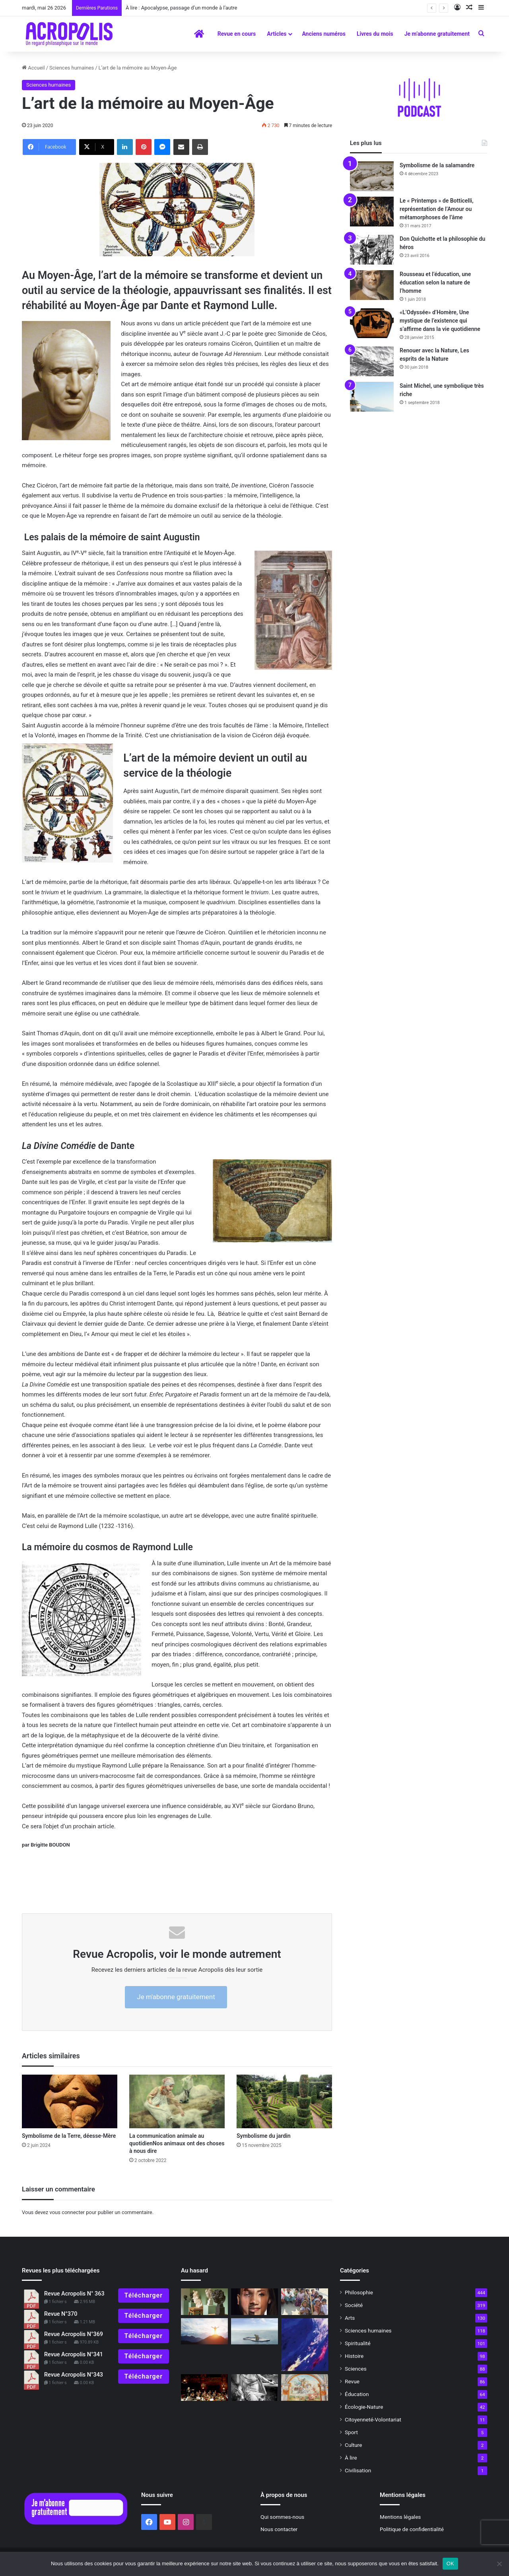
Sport (351, 2432)
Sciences (356, 2368)
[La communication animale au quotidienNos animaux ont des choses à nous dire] (177, 2101)
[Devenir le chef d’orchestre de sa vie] (204, 2387)
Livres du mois (375, 34)
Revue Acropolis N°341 (73, 2354)
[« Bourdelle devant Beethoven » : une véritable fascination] (204, 2301)
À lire (351, 2457)
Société (354, 2305)
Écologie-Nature (364, 2407)
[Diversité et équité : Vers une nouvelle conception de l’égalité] (254, 2301)
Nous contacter (278, 2529)
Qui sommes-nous (282, 2517)
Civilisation (358, 2470)
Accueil (33, 68)
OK (450, 2563)
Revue (352, 2381)
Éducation (357, 2394)
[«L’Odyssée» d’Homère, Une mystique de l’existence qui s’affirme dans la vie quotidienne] (372, 323)
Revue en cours (237, 34)
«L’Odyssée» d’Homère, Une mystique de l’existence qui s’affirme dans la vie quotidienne (440, 320)
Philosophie (359, 2292)
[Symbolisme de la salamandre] (372, 176)
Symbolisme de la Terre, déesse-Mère (69, 2136)
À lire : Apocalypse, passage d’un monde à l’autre (181, 8)
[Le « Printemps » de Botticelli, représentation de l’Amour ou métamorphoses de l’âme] (372, 211)
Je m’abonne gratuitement (437, 34)
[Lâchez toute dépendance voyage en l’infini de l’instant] (304, 2344)
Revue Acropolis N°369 (73, 2334)
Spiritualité (358, 2343)
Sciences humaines (71, 68)
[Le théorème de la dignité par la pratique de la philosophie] (304, 2301)
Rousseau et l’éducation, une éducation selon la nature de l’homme (435, 282)
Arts (350, 2318)
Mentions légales (400, 2517)
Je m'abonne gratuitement (176, 1997)
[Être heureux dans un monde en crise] (254, 2331)
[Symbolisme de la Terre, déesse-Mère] (69, 2101)
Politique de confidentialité (412, 2529)
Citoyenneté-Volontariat (373, 2419)
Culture (353, 2445)
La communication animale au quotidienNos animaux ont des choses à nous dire (176, 2143)
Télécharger (143, 2295)
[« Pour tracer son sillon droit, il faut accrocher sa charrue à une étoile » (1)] (204, 2331)
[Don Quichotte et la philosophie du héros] (372, 250)
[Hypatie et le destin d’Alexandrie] (254, 2387)
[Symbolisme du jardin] (284, 2101)
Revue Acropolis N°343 (73, 2374)
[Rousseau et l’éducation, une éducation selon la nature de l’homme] (372, 285)
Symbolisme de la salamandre (437, 165)
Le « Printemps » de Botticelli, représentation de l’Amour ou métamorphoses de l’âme (437, 208)
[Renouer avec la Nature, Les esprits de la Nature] (372, 361)
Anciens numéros (324, 34)
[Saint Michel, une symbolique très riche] (372, 397)
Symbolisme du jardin (264, 2136)
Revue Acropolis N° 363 (74, 2293)
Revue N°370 (60, 2314)
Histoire (354, 2356)
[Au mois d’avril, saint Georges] (304, 2387)
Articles (276, 34)
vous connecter (67, 2212)
